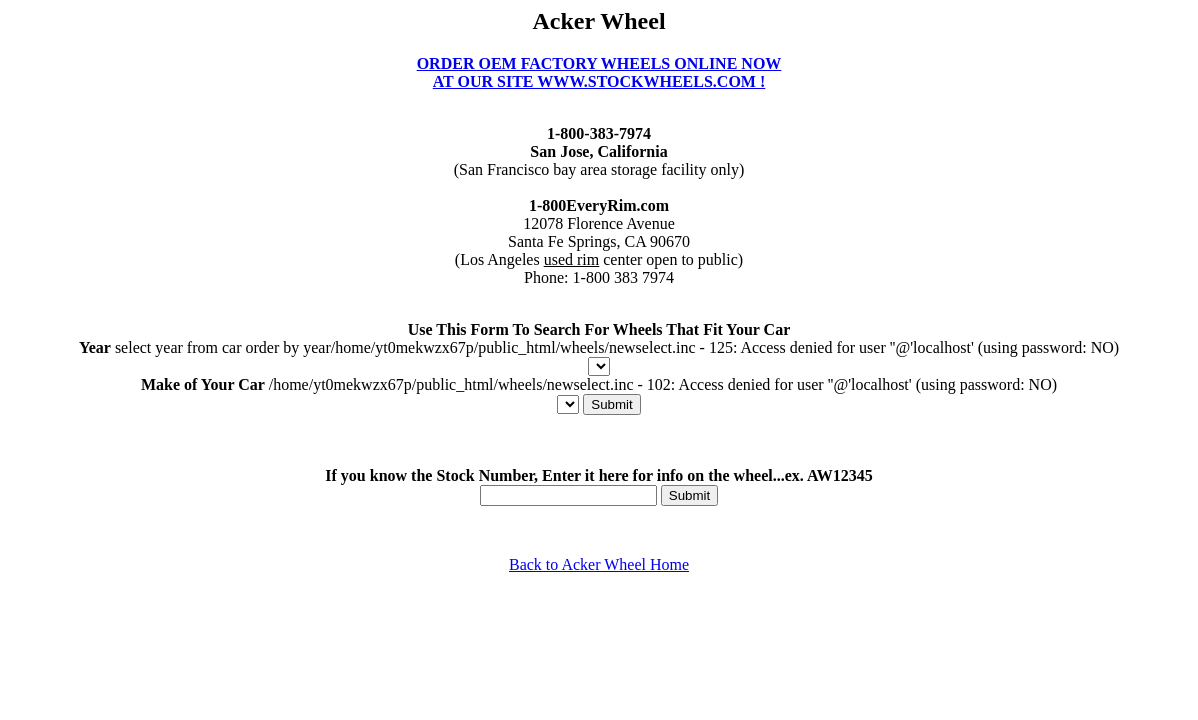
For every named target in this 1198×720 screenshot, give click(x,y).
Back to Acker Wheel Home (599, 564)
